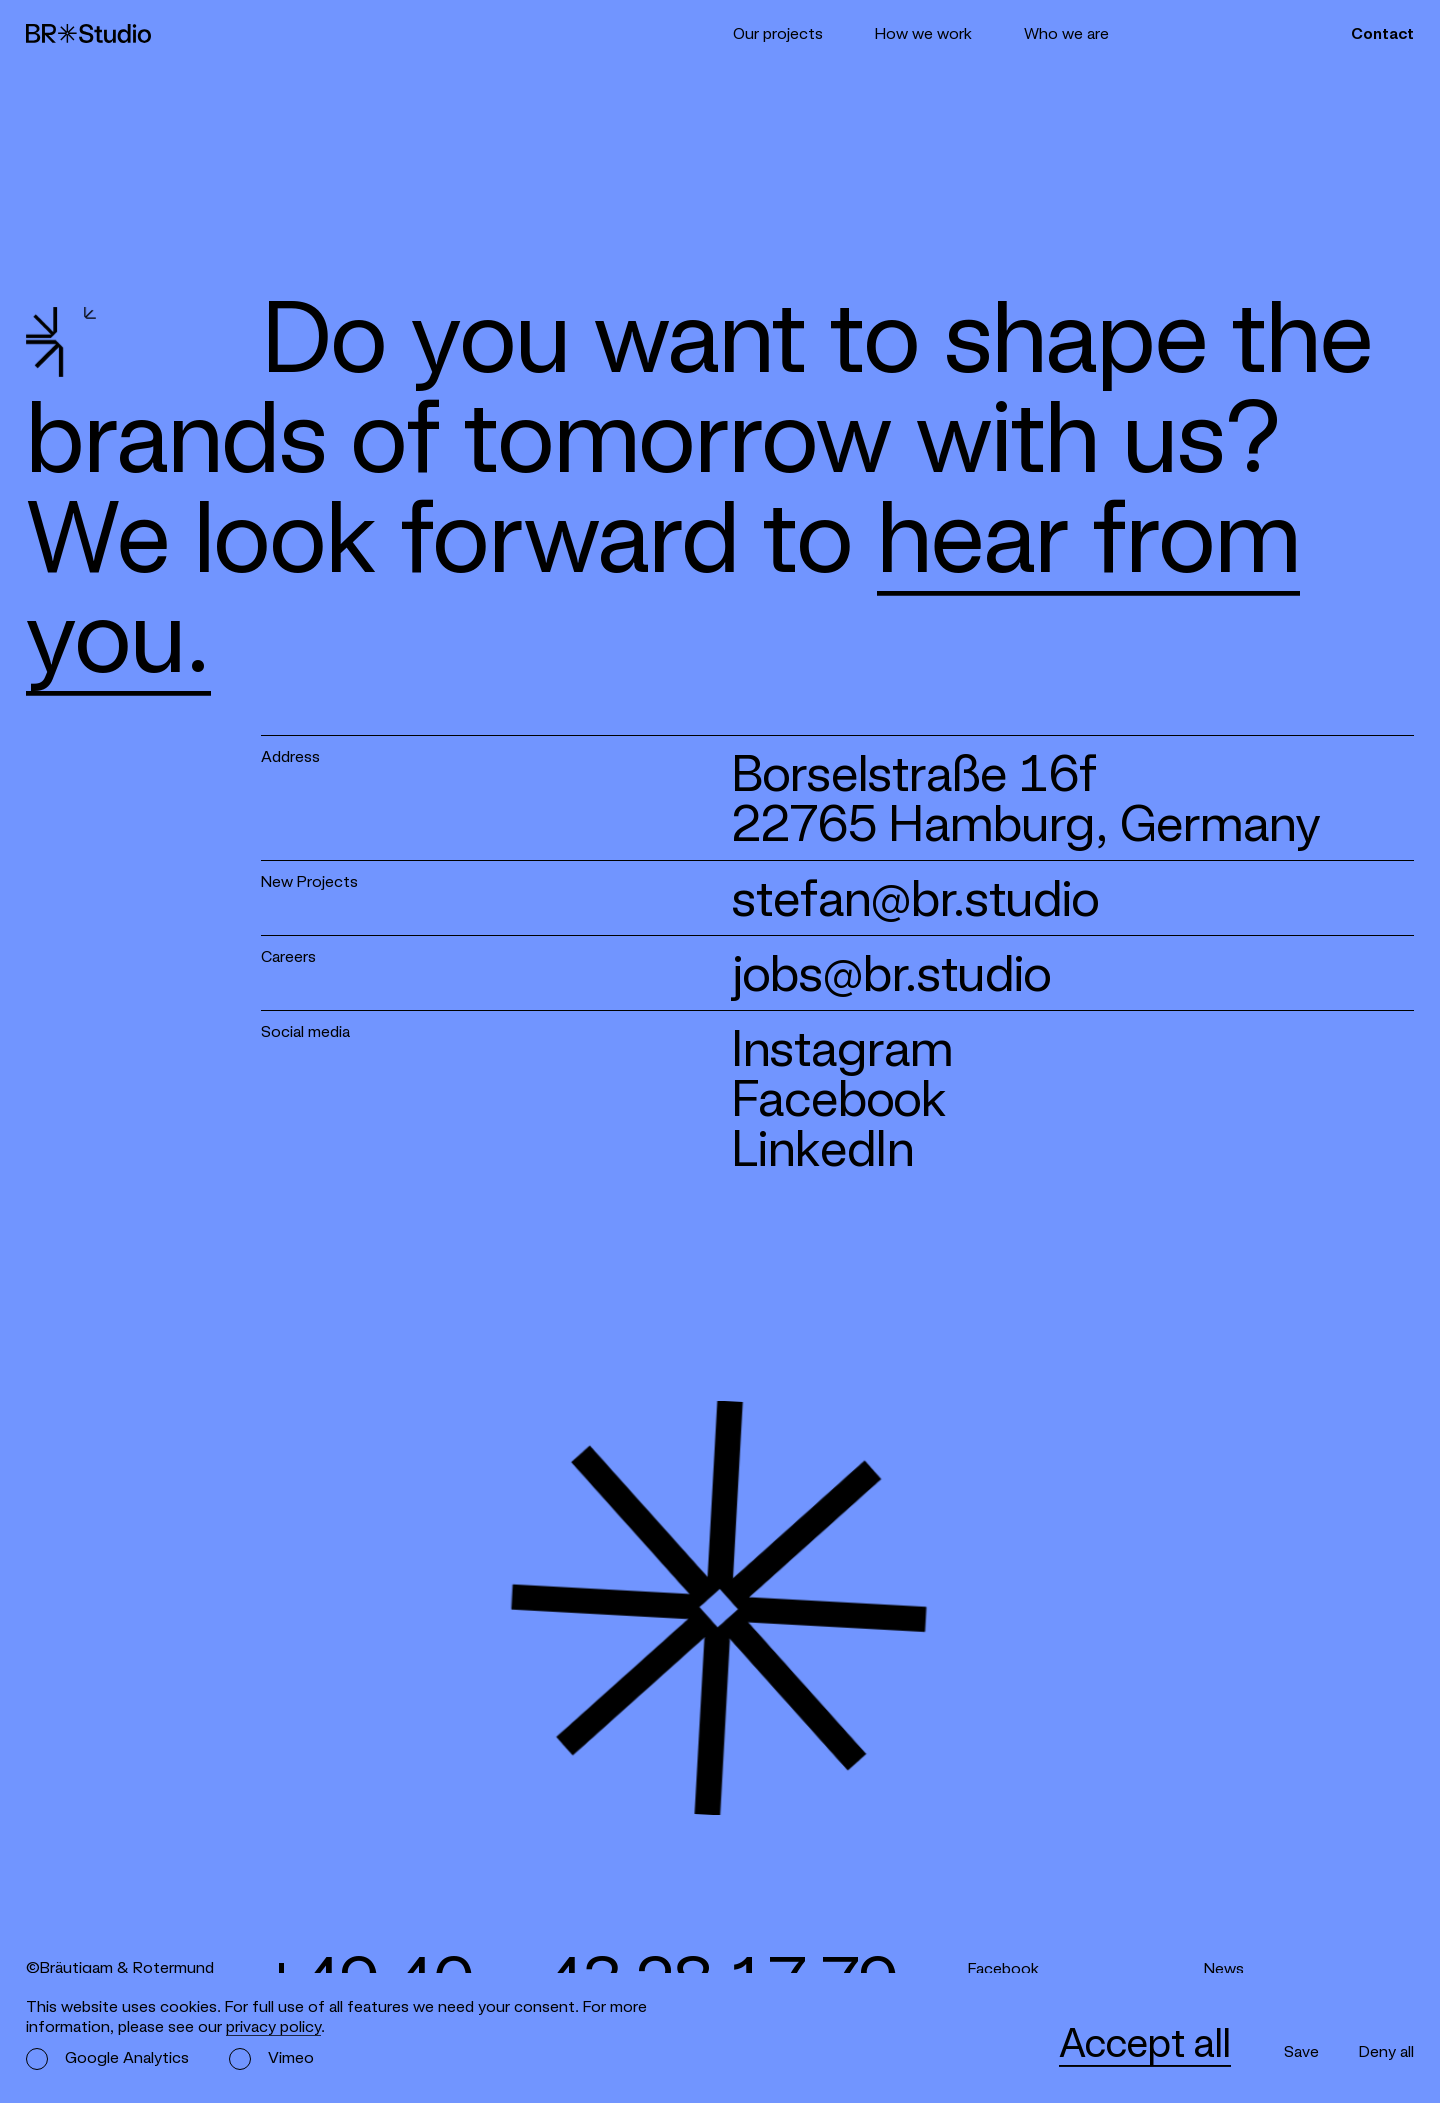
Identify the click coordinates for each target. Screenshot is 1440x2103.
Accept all (1145, 2043)
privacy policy (273, 2026)
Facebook (839, 1098)
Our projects (780, 33)
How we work (925, 33)
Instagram (842, 1048)
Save (1301, 2052)
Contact (1382, 33)
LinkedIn (823, 1148)
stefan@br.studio (915, 898)
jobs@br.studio (891, 973)
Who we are (1066, 33)
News (1224, 1968)
